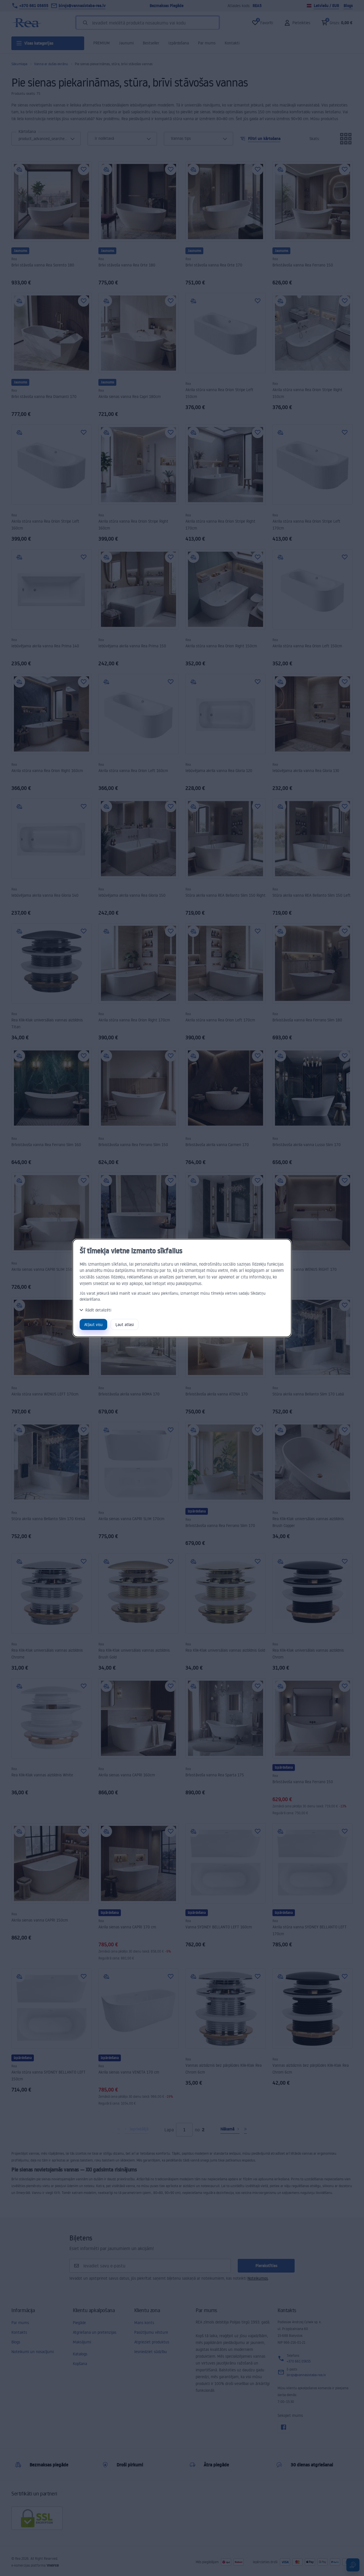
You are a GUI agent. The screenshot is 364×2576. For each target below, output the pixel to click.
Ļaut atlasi (124, 1324)
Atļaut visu (93, 1324)
